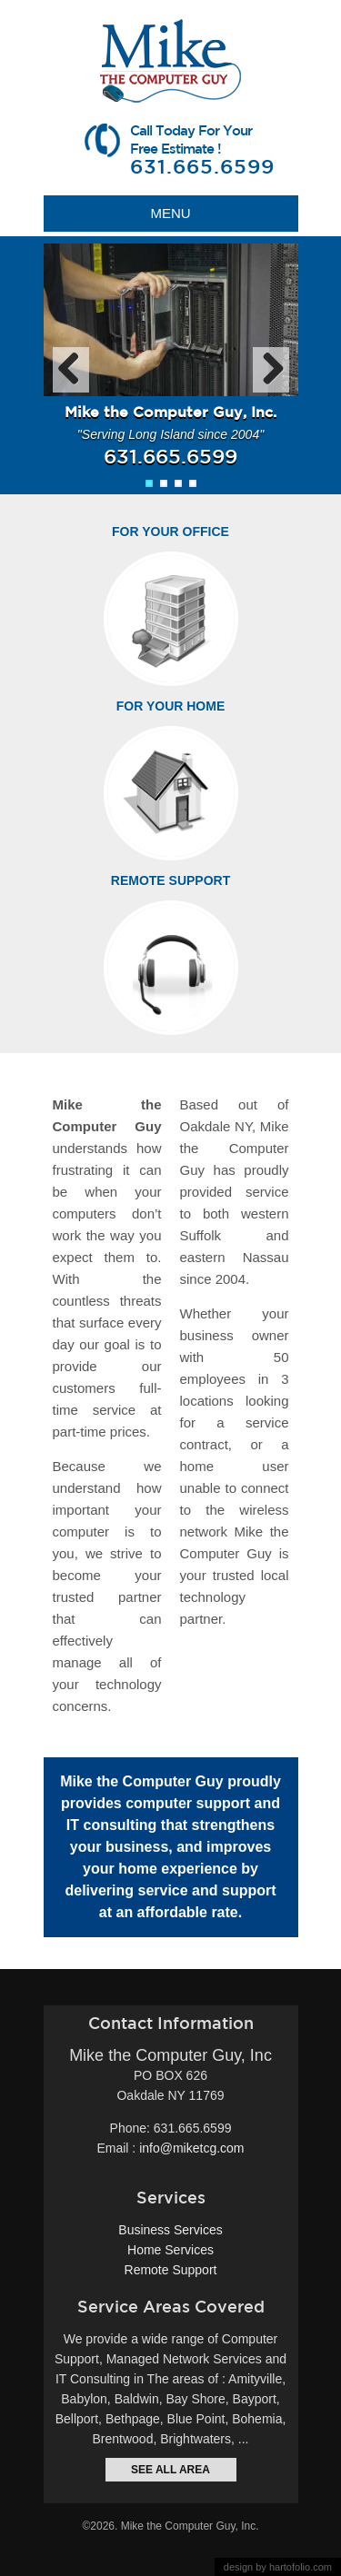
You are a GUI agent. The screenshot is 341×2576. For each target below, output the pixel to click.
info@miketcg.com (191, 2148)
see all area (170, 2469)
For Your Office (170, 531)
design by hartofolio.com (278, 2566)
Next (271, 370)
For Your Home (171, 706)
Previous (71, 370)
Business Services (170, 2230)
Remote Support (170, 880)
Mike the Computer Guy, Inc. (190, 2526)
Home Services (170, 2250)
